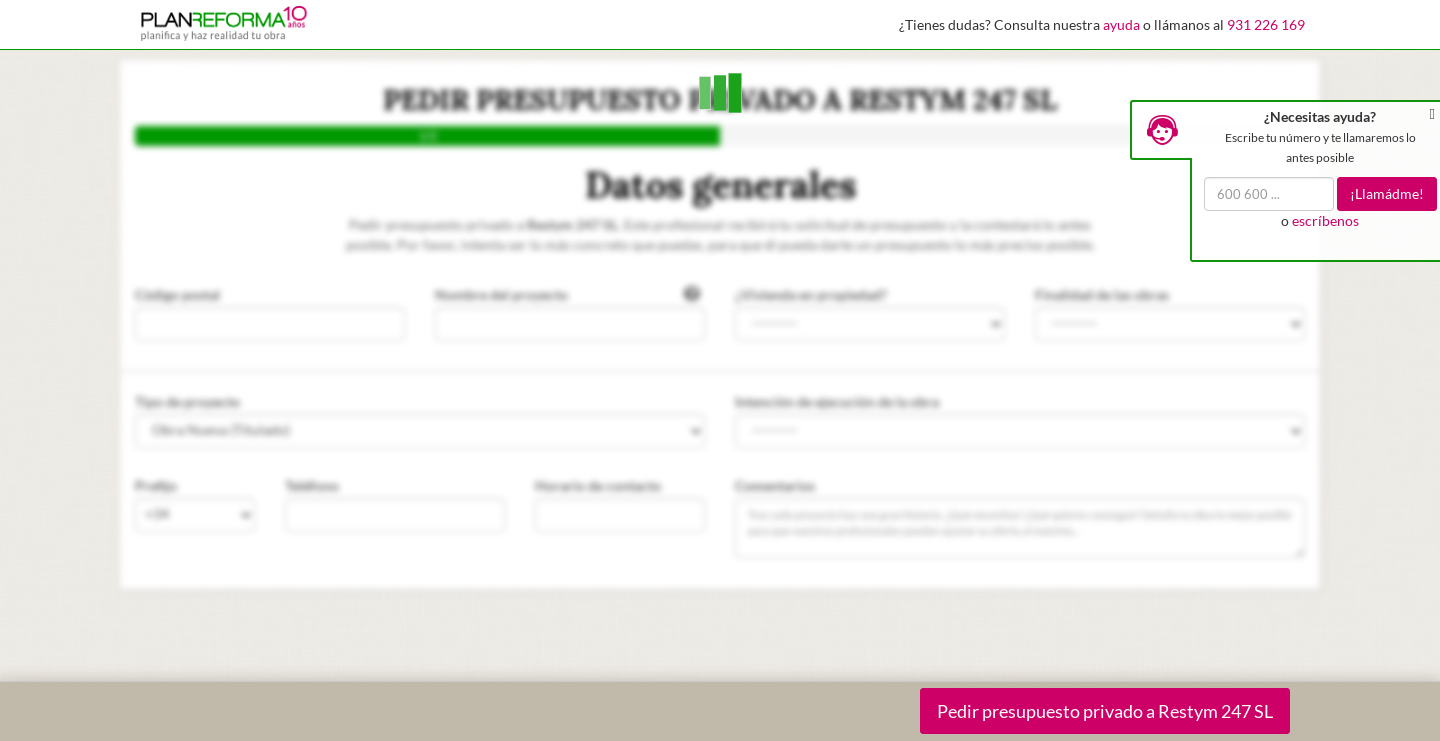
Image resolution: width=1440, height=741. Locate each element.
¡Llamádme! (1387, 193)
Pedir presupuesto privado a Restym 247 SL (1105, 711)
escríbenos (1325, 220)
